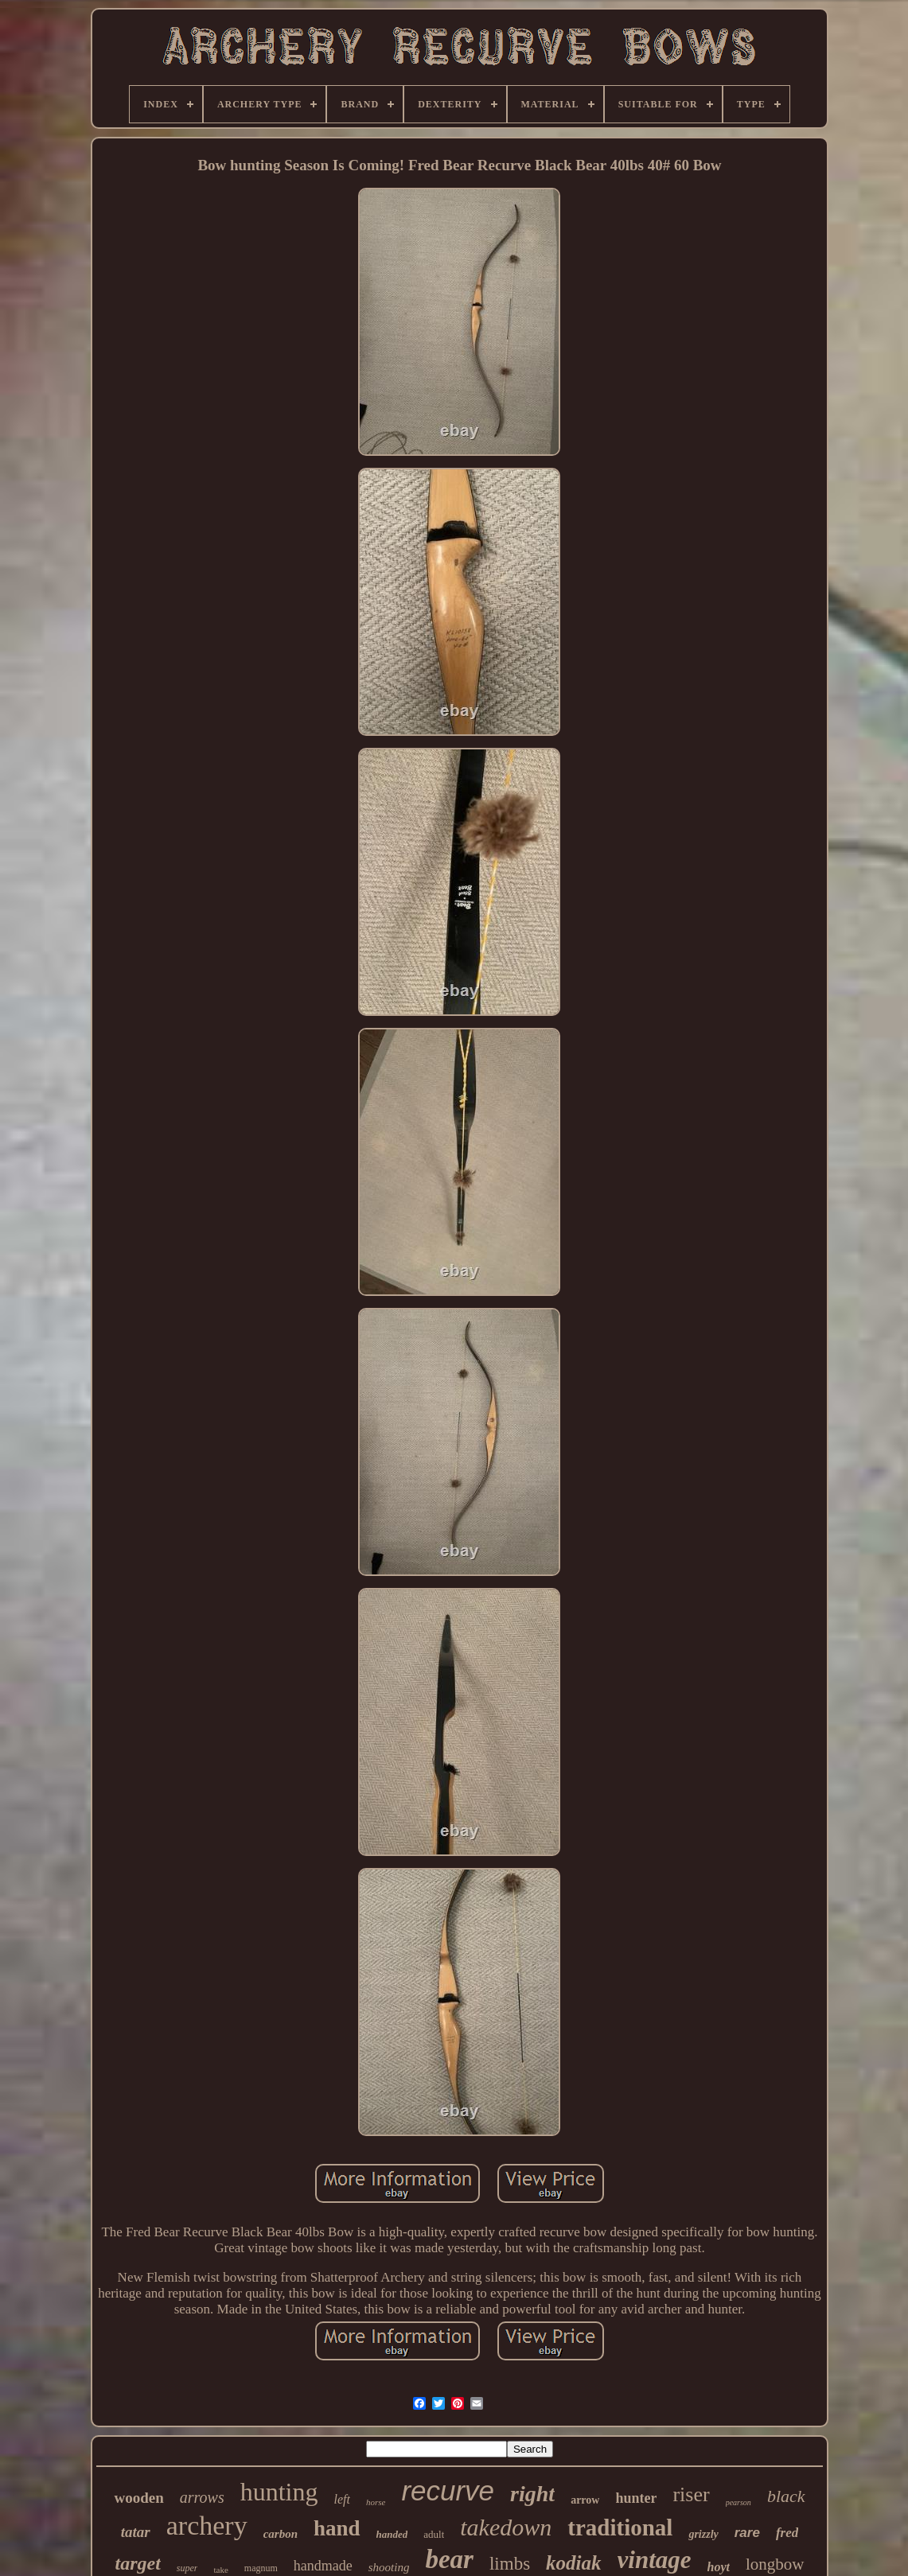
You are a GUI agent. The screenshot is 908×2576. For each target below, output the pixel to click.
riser (690, 2494)
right (532, 2493)
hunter (636, 2498)
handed (392, 2534)
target (137, 2563)
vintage (655, 2560)
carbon (280, 2533)
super (187, 2568)
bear (449, 2559)
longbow (775, 2564)
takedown (505, 2527)
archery (206, 2525)
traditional (619, 2527)
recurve (447, 2490)
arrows (202, 2497)
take (220, 2569)
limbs (509, 2564)
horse (375, 2502)
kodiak (573, 2563)
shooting (389, 2567)
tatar (135, 2531)
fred (787, 2532)
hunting (279, 2491)
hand (337, 2528)
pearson (738, 2502)
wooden (138, 2497)
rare (747, 2532)
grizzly (703, 2534)
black (786, 2496)
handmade (323, 2566)
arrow (585, 2500)
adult (433, 2534)
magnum (261, 2568)
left (341, 2499)
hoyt (718, 2567)
